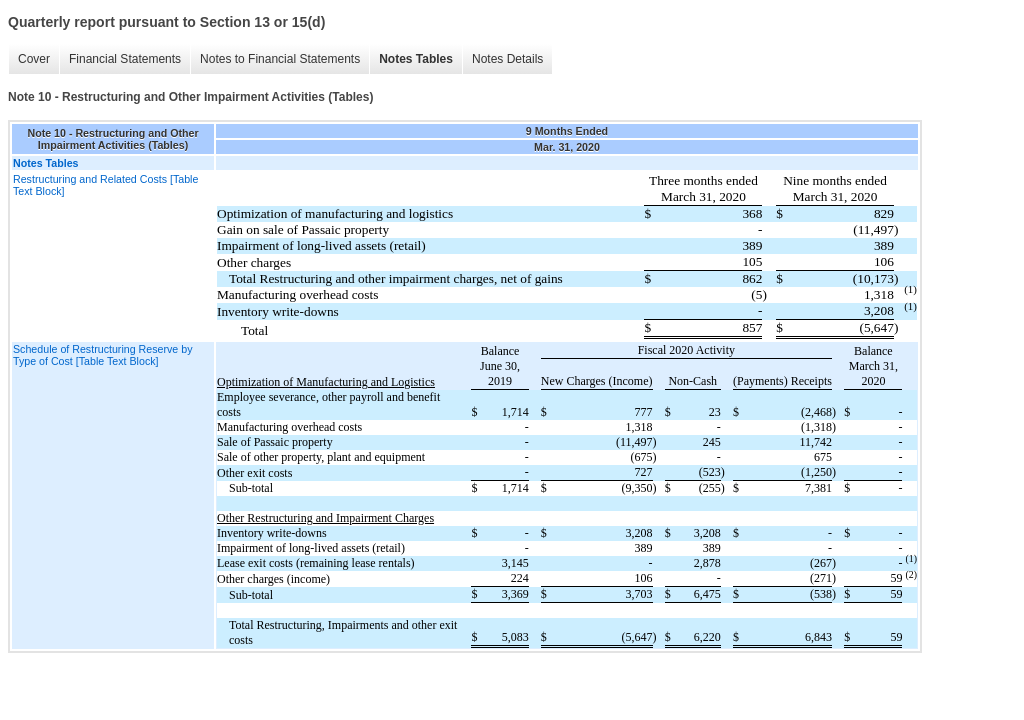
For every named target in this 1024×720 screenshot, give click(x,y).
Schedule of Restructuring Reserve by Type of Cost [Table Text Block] (102, 355)
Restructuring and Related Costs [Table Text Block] (105, 185)
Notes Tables (416, 59)
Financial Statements (125, 59)
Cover (34, 59)
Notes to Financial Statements (280, 59)
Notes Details (507, 59)
